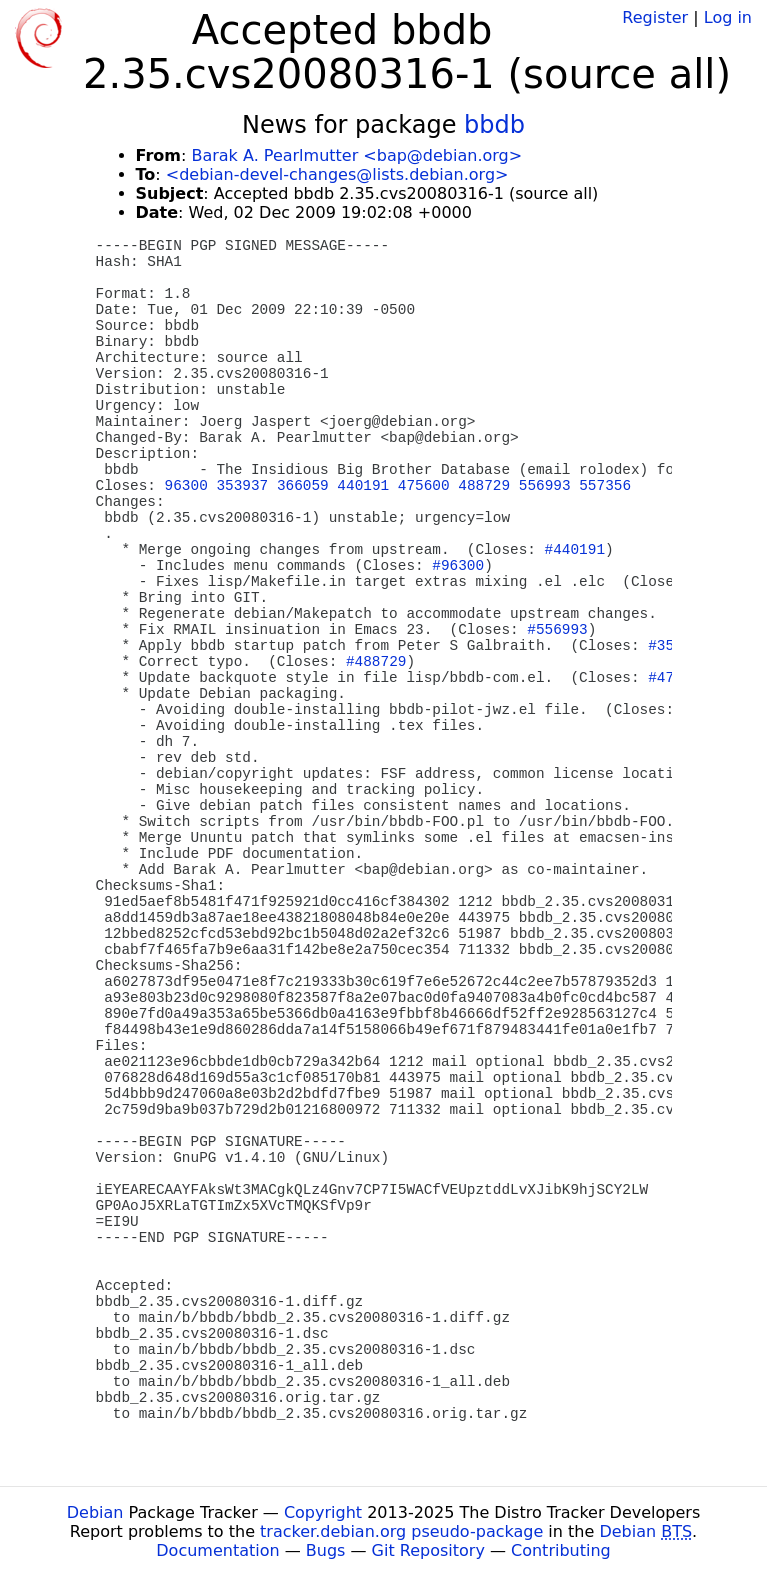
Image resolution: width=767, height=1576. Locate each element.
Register (655, 17)
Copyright (323, 1512)
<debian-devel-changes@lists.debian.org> (337, 174)
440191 (363, 486)
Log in (728, 17)
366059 (303, 486)
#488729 (376, 662)
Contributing (561, 1550)
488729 (484, 486)
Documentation (217, 1550)
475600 (424, 486)
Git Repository (428, 1550)
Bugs (326, 1550)
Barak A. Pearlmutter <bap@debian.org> (356, 155)
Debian (95, 1512)
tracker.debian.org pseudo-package (401, 1531)
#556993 (557, 630)
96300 (186, 486)
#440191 (575, 550)
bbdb (494, 125)
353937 (242, 486)
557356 (605, 486)
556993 (545, 486)
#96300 (458, 566)
